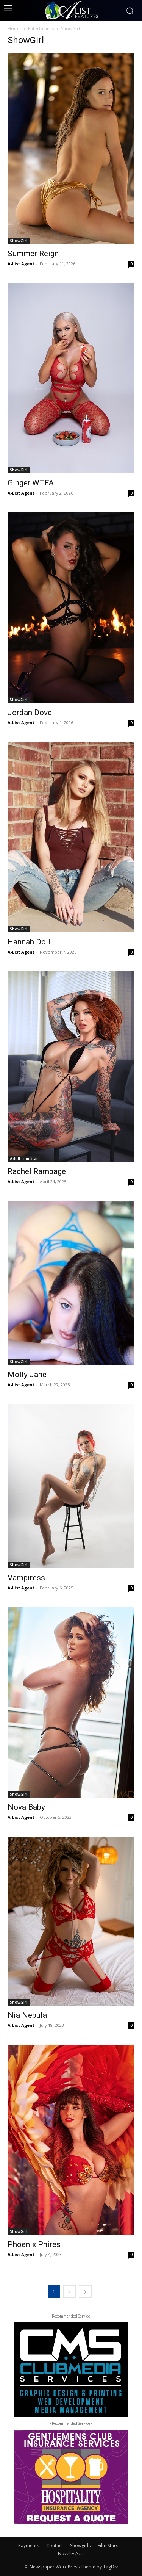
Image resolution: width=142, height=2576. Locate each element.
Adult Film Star (24, 1158)
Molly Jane (27, 1374)
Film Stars (108, 2545)
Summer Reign (33, 253)
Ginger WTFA (31, 482)
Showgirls (80, 2545)
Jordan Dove (30, 712)
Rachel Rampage (37, 1171)
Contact (54, 2545)
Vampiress (26, 1577)
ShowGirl (18, 240)
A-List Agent (21, 263)
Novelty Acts (71, 2553)
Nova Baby (26, 1807)
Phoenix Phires (34, 2244)
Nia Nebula (27, 2015)
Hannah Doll (29, 941)
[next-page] (85, 2291)
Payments (28, 2545)
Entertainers (41, 28)
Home (14, 28)
